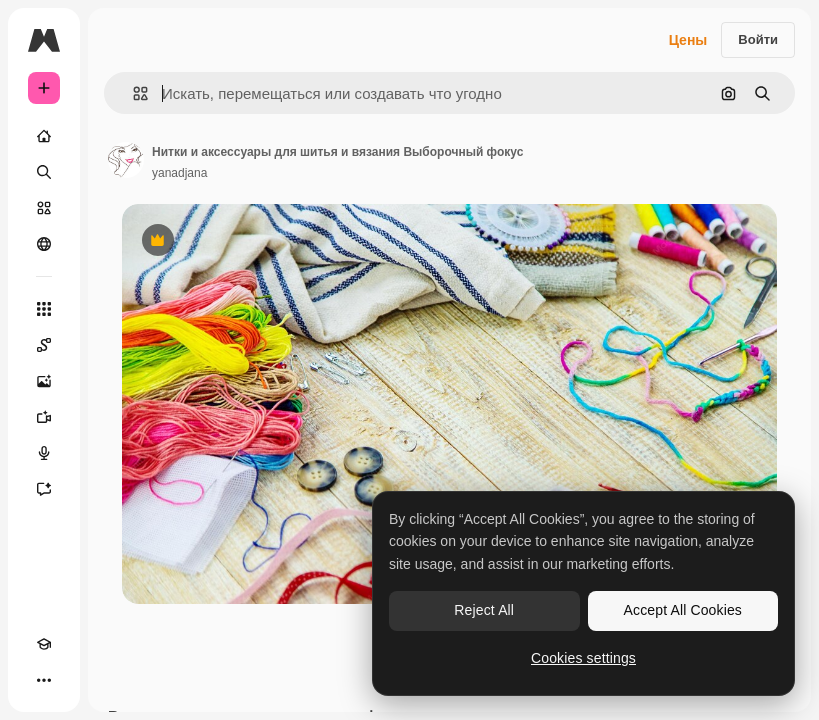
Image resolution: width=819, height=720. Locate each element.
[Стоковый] (44, 208)
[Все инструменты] (44, 309)
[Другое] (44, 680)
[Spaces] (44, 345)
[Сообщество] (44, 244)
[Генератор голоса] (44, 453)
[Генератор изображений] (44, 381)
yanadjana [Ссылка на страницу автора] (179, 173)
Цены (688, 40)
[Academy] (44, 644)
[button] (132, 93)
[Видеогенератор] (44, 417)
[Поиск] (44, 172)
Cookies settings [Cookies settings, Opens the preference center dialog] (583, 658)
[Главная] (44, 136)
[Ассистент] (44, 489)
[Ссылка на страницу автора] (126, 160)
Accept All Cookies (683, 610)
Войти (758, 39)
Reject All (484, 610)
